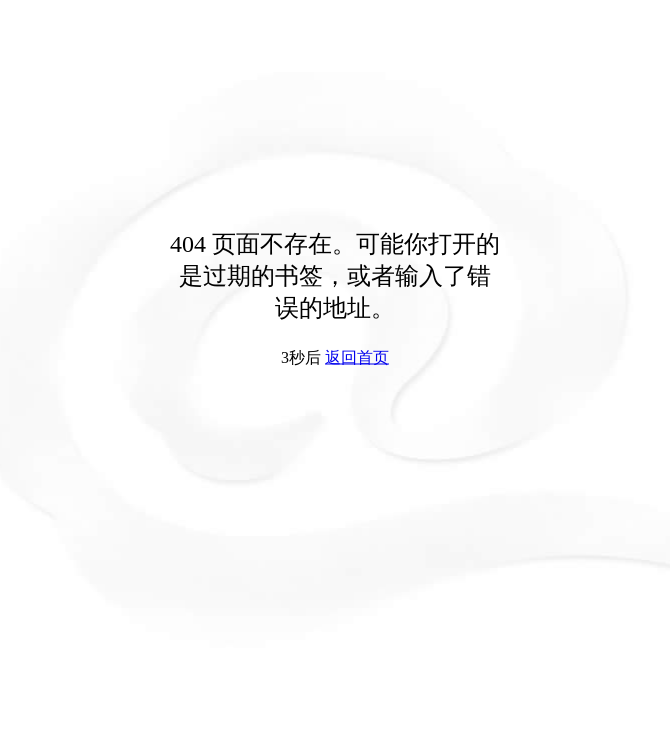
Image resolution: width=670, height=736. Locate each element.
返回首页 (357, 357)
